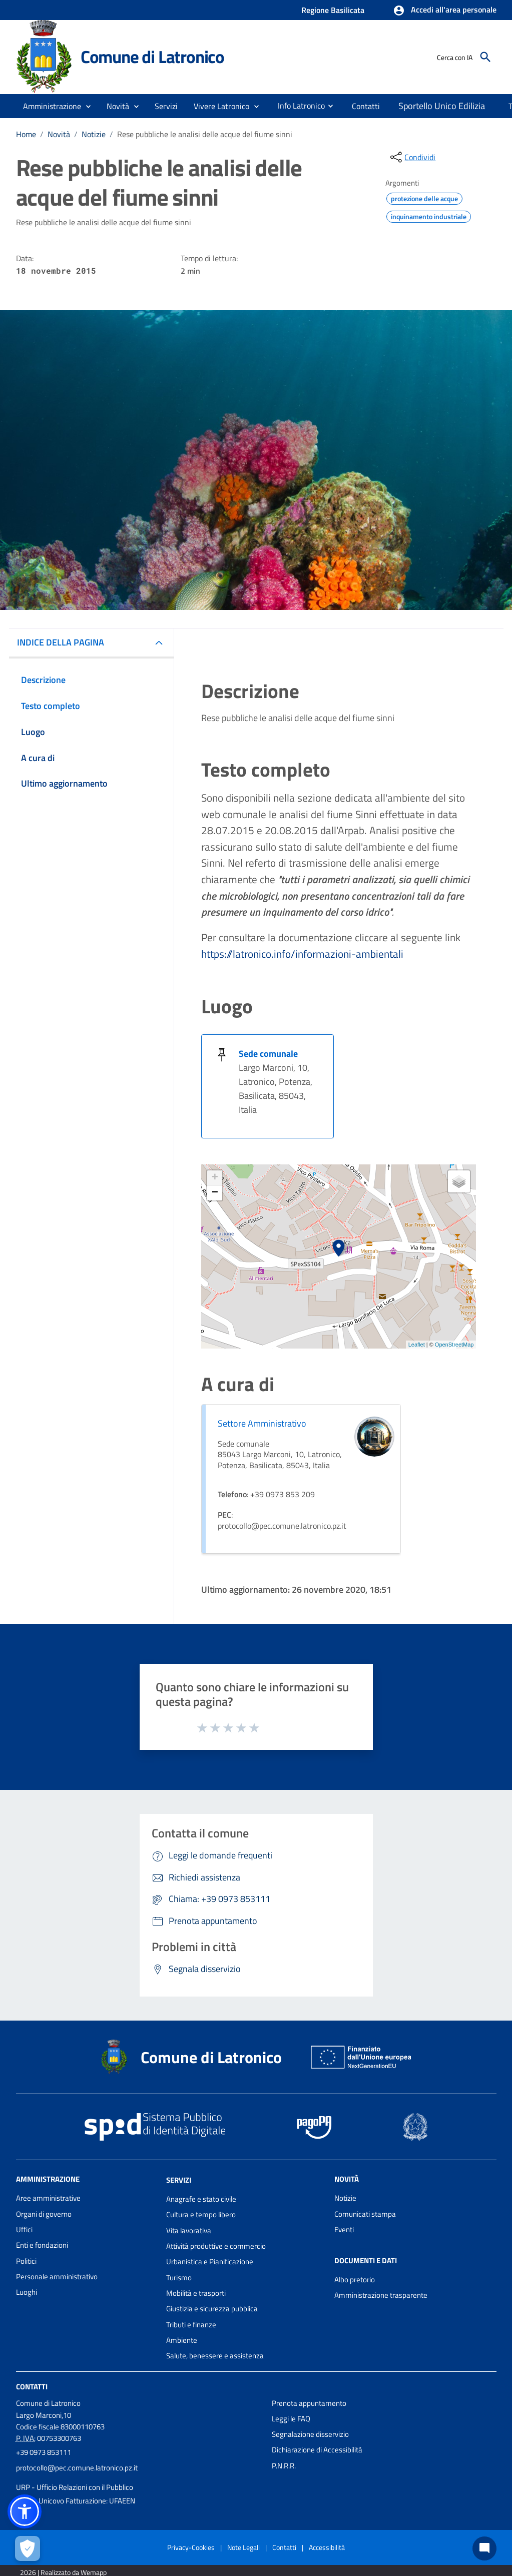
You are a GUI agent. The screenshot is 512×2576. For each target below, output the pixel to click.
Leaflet (416, 1345)
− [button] (215, 1192)
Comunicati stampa (365, 2214)
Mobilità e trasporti (196, 2293)
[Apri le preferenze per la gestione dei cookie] (27, 2548)
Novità (59, 134)
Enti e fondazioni (42, 2245)
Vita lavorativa (188, 2230)
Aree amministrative (48, 2198)
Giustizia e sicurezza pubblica (212, 2308)
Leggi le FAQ (291, 2418)
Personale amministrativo (57, 2276)
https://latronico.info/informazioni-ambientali (302, 954)
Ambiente (181, 2340)
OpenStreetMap (454, 1345)
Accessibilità (327, 2547)
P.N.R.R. (284, 2465)
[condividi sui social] (411, 157)
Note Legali (243, 2547)
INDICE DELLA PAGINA (60, 642)
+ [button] (215, 1177)
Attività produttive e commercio (216, 2246)
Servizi (178, 2180)
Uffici (24, 2229)
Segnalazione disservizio (310, 2434)
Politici (26, 2261)
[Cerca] (485, 57)
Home (26, 134)
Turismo (179, 2277)
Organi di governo (44, 2214)
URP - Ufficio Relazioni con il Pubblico (74, 2487)
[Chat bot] (484, 2548)
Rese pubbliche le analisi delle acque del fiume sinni (204, 134)
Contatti (32, 2386)
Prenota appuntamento (309, 2403)
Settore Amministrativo (262, 1423)
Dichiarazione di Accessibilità (317, 2449)
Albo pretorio (354, 2279)
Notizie (94, 134)
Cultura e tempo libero (201, 2214)
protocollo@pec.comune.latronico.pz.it (77, 2467)
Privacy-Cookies (191, 2547)
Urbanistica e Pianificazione (209, 2261)
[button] (444, 11)
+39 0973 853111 (43, 2452)
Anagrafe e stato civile (201, 2199)
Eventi (344, 2229)
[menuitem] (297, 106)
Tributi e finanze (191, 2324)
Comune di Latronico (152, 56)
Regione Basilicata (332, 10)
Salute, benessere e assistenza (215, 2355)
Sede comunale (268, 1053)
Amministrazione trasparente (380, 2295)
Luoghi (26, 2292)
